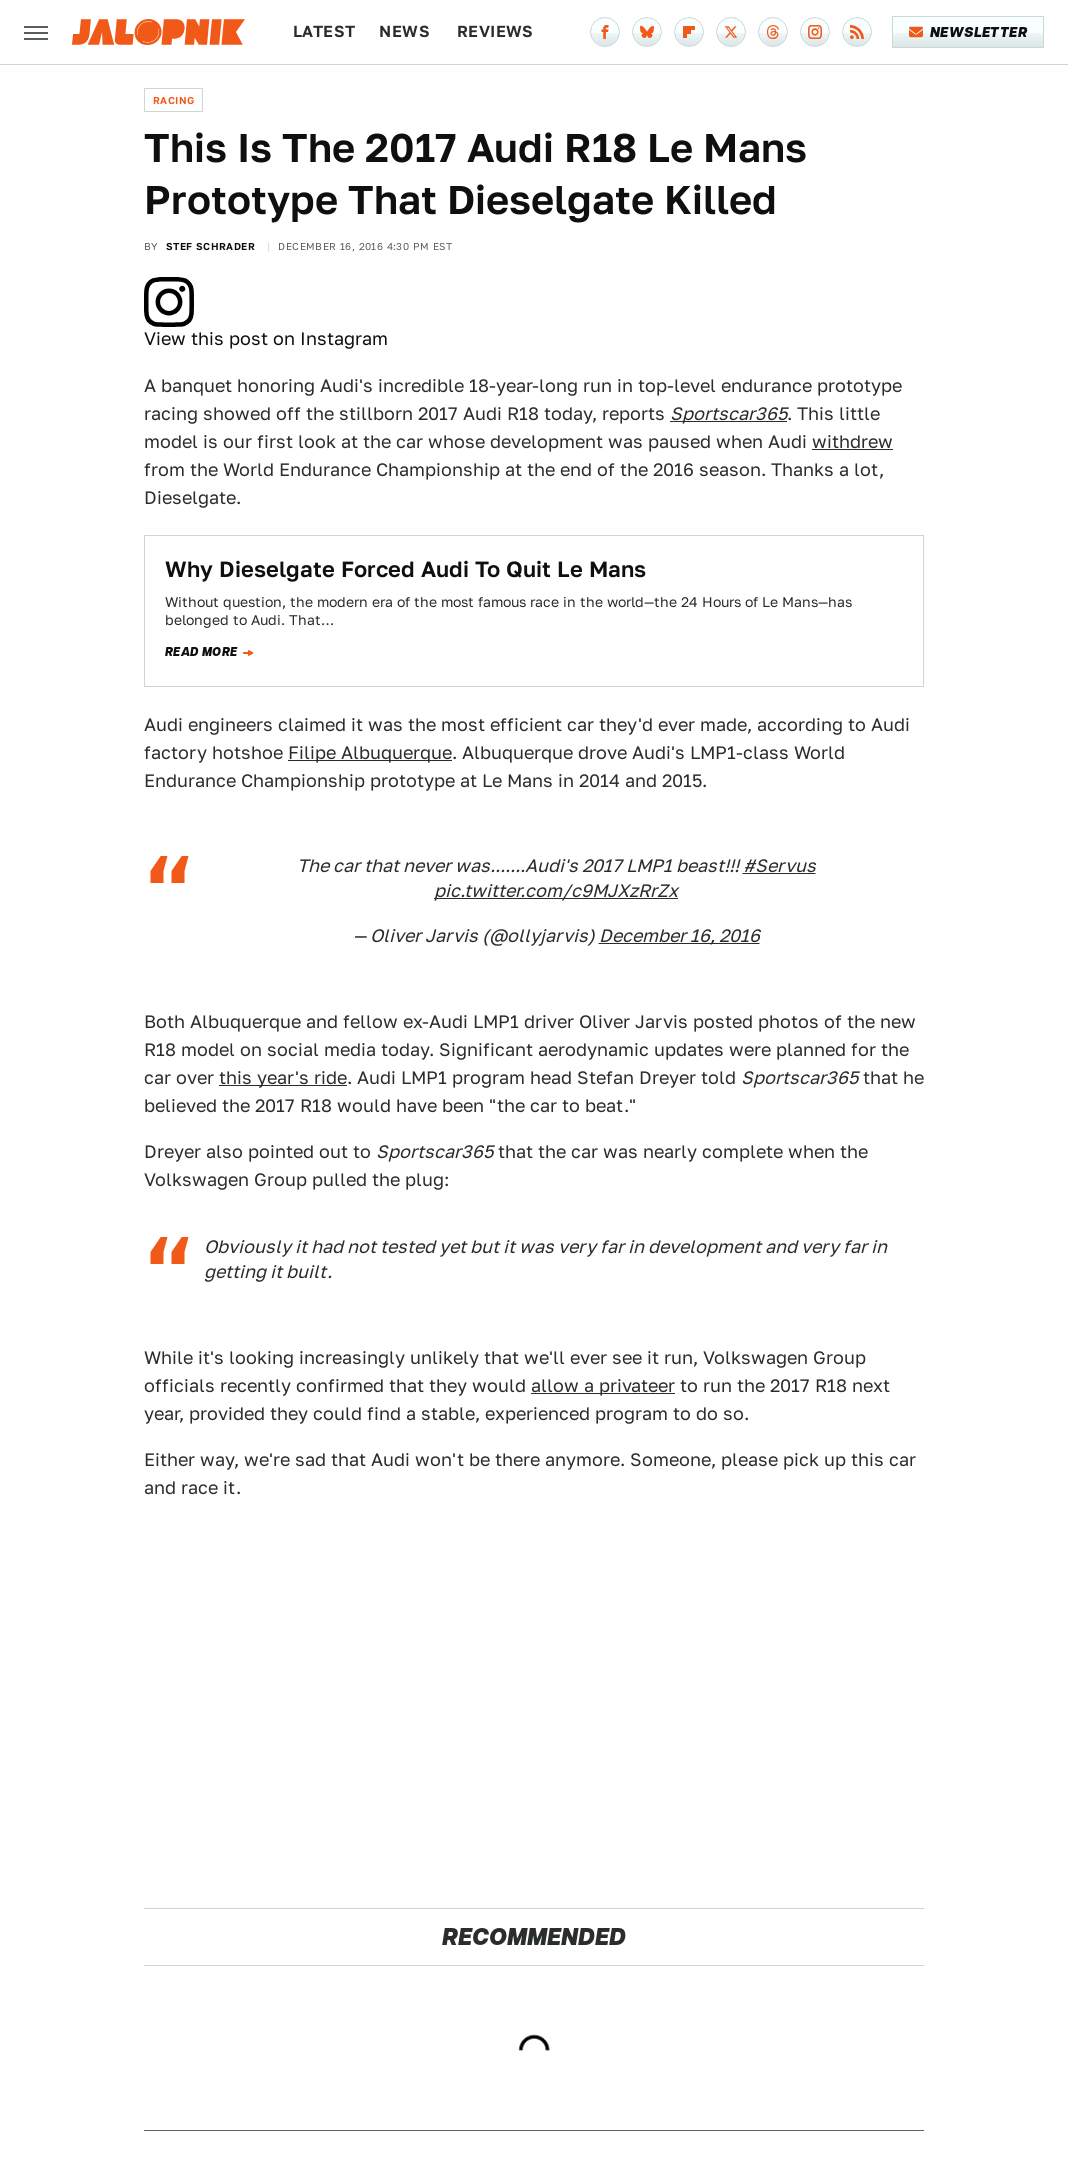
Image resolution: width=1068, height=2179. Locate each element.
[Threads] (773, 32)
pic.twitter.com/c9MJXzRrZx (556, 890)
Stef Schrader (210, 246)
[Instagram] (815, 32)
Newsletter (968, 32)
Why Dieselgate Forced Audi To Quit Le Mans (405, 569)
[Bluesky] (647, 32)
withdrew (852, 441)
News (404, 31)
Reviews (495, 31)
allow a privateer (603, 1385)
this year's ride (283, 1077)
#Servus (779, 865)
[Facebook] (605, 32)
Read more (201, 652)
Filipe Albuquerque (370, 752)
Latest (324, 31)
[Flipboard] (689, 32)
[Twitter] (731, 32)
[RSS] (857, 32)
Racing (173, 100)
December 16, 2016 (679, 935)
